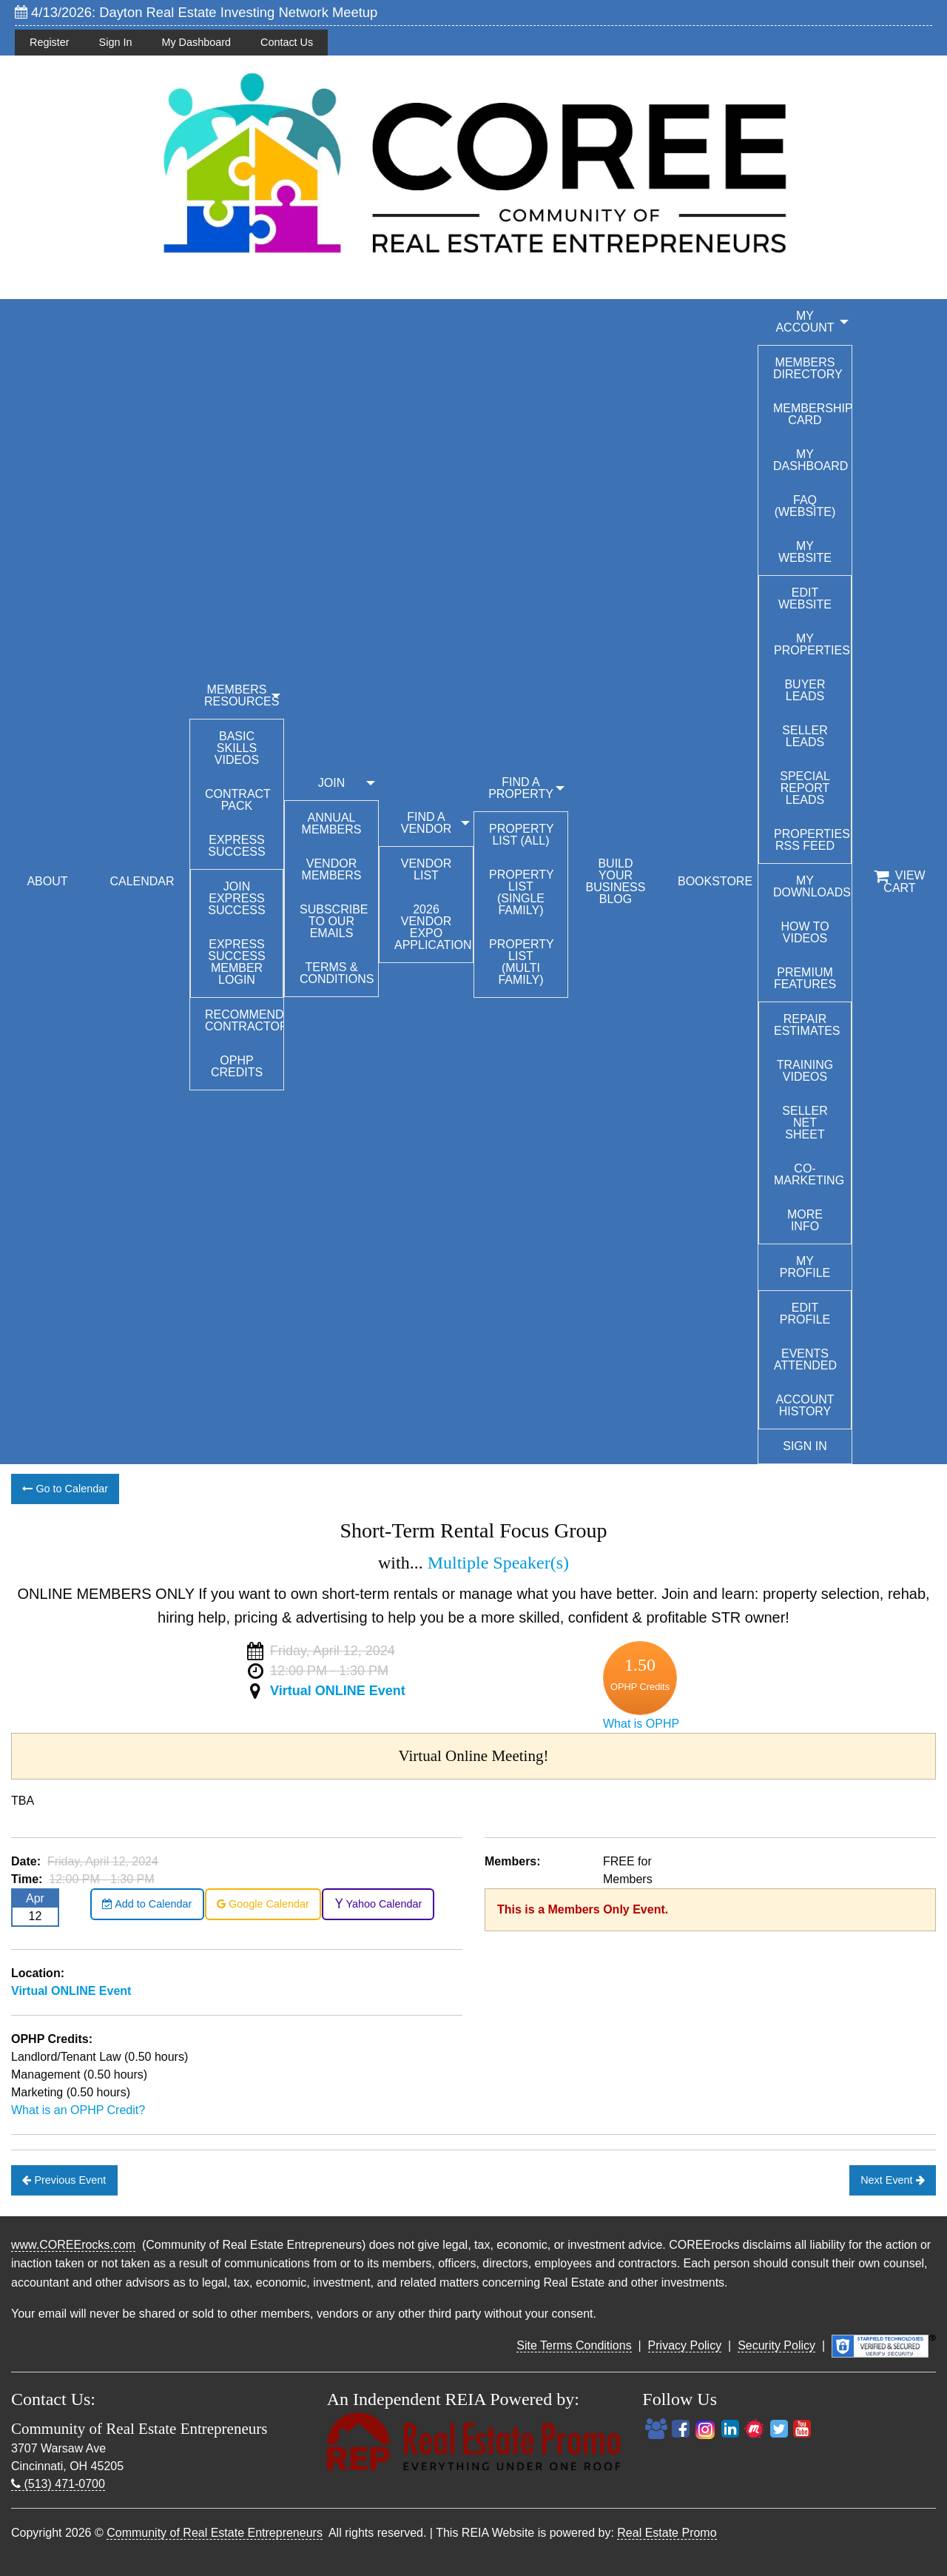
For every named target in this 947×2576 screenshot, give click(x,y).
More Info (805, 1220)
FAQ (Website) (805, 506)
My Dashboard (196, 42)
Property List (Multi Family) (521, 962)
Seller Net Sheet (804, 1122)
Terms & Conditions (337, 973)
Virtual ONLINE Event (337, 1690)
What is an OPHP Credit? (78, 2110)
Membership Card (812, 414)
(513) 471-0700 (58, 2484)
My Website (805, 552)
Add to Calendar (147, 1904)
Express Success (236, 845)
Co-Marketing (809, 1174)
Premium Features (805, 978)
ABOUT (47, 881)
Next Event (892, 2180)
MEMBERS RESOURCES (241, 695)
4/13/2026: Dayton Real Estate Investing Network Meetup (196, 12)
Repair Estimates (807, 1025)
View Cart (899, 881)
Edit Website (805, 598)
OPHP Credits (237, 1066)
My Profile (805, 1267)
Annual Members (332, 823)
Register (50, 42)
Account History (804, 1405)
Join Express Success (236, 898)
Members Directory (808, 368)
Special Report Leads (805, 788)
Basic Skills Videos (237, 748)
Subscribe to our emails (334, 921)
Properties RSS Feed (812, 840)
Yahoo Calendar (378, 1904)
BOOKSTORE (715, 881)
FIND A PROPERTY (520, 788)
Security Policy (776, 2345)
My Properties (812, 644)
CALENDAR (141, 881)
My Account (804, 321)
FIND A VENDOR (426, 823)
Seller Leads (804, 736)
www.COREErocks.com (73, 2244)
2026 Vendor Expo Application (433, 927)
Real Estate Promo (666, 2532)
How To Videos (805, 932)
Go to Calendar (65, 1489)
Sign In (115, 42)
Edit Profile (805, 1313)
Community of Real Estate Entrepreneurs (215, 2532)
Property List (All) (521, 834)
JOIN (331, 783)
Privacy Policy (685, 2345)
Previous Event (64, 2180)
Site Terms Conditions (573, 2345)
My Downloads (812, 886)
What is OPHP (641, 1723)
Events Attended (805, 1359)
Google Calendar (263, 1904)
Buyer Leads (804, 690)
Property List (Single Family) (521, 892)
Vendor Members (332, 869)
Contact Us (286, 42)
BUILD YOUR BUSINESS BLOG (616, 881)
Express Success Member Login (236, 962)
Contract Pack (238, 800)
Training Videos (805, 1071)
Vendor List (426, 869)
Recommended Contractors (244, 1020)
